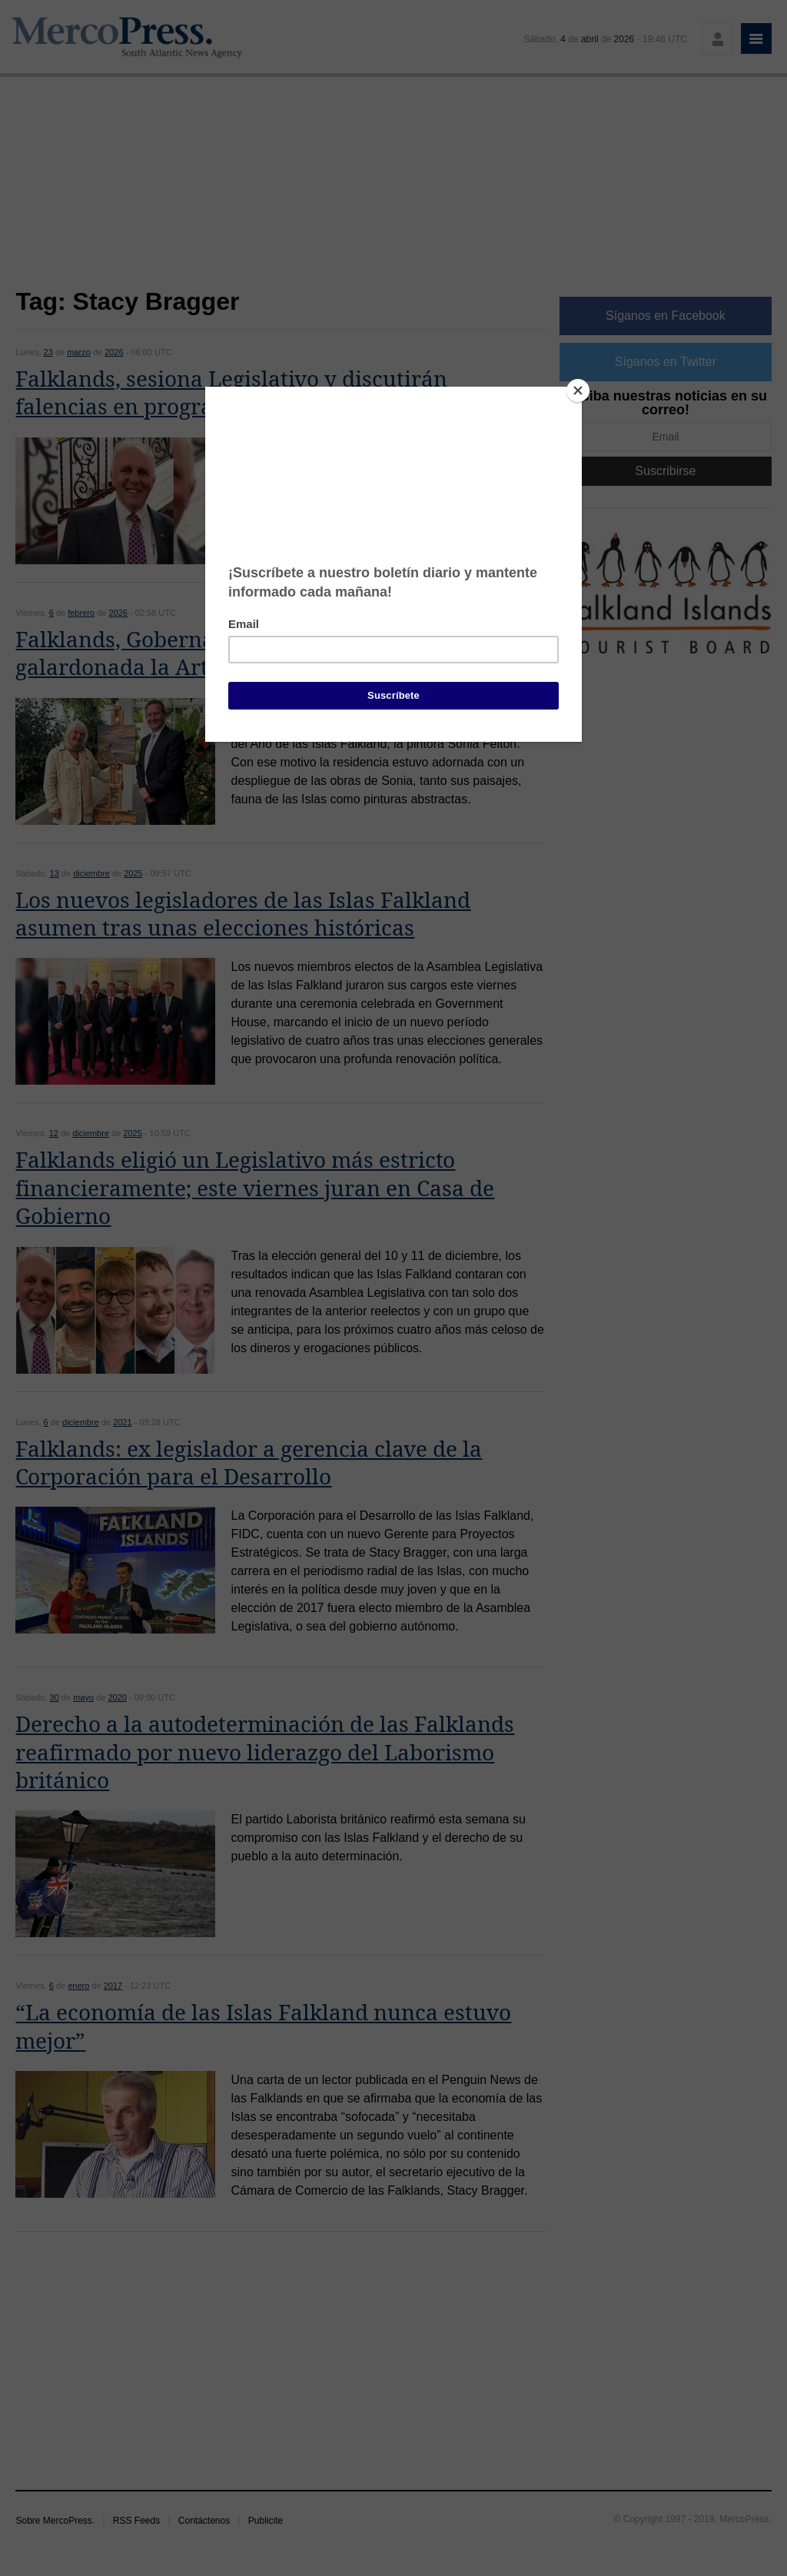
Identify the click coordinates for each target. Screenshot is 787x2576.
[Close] (577, 390)
